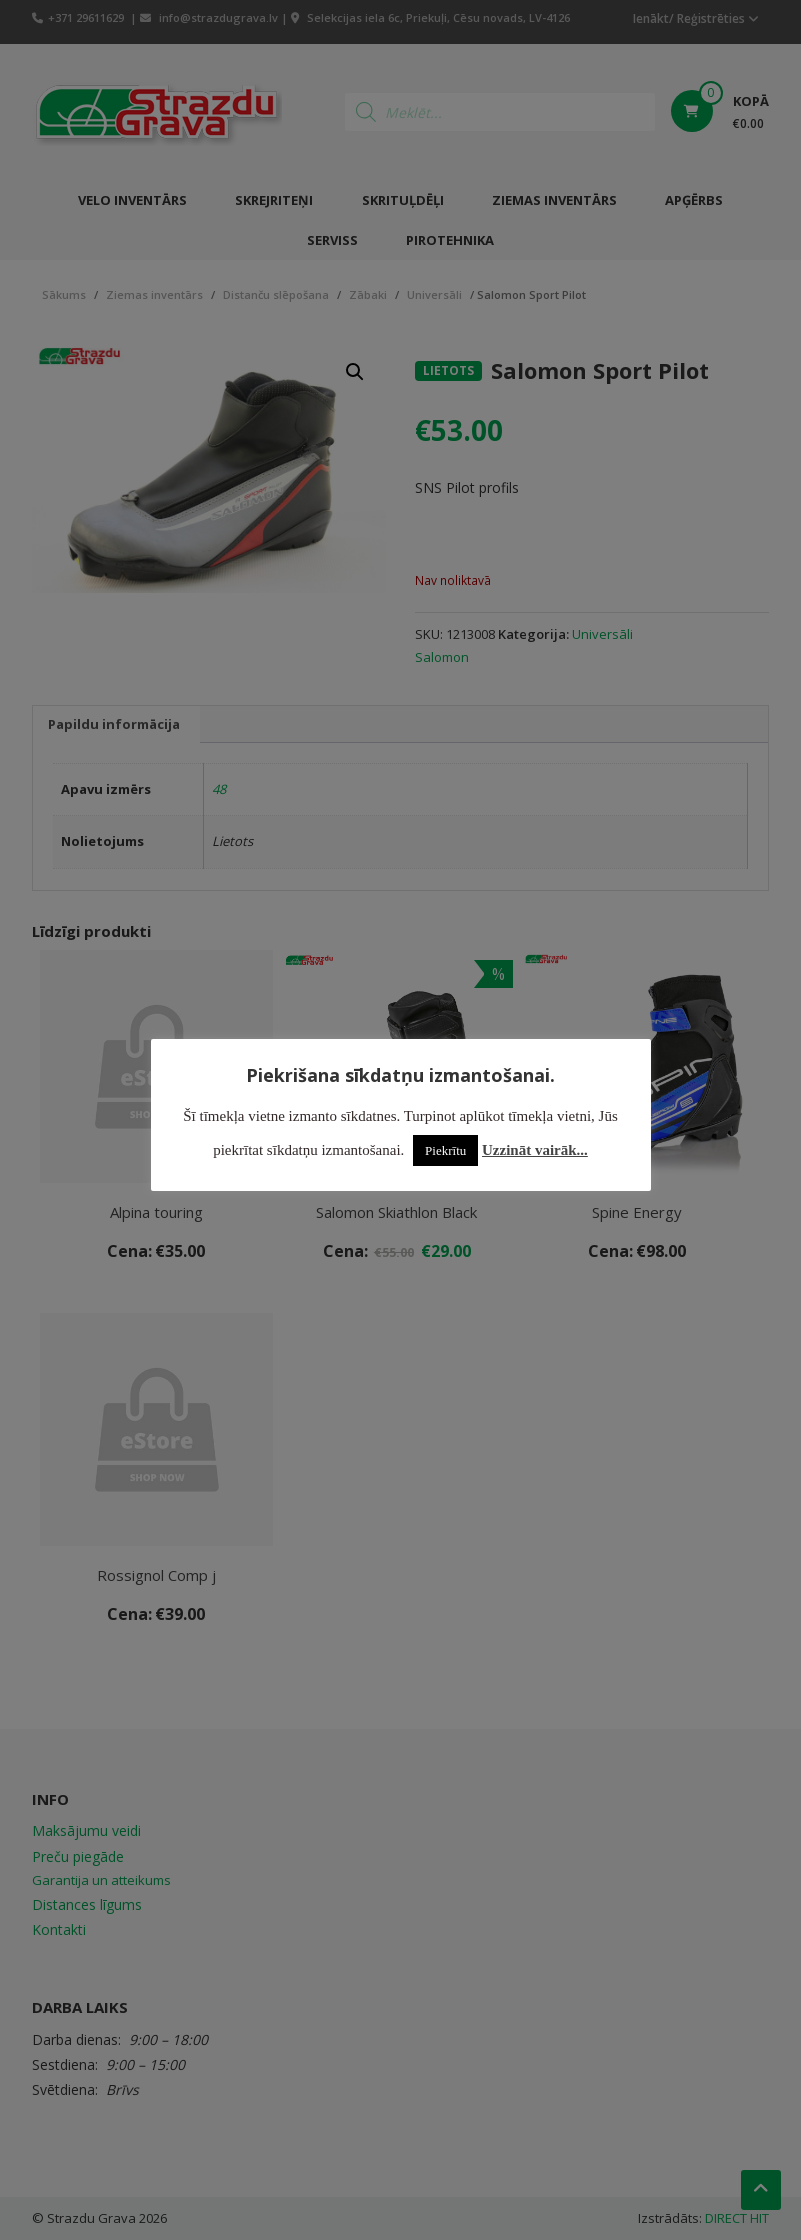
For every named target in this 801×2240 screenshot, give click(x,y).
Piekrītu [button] (445, 1150)
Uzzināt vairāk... (535, 1150)
